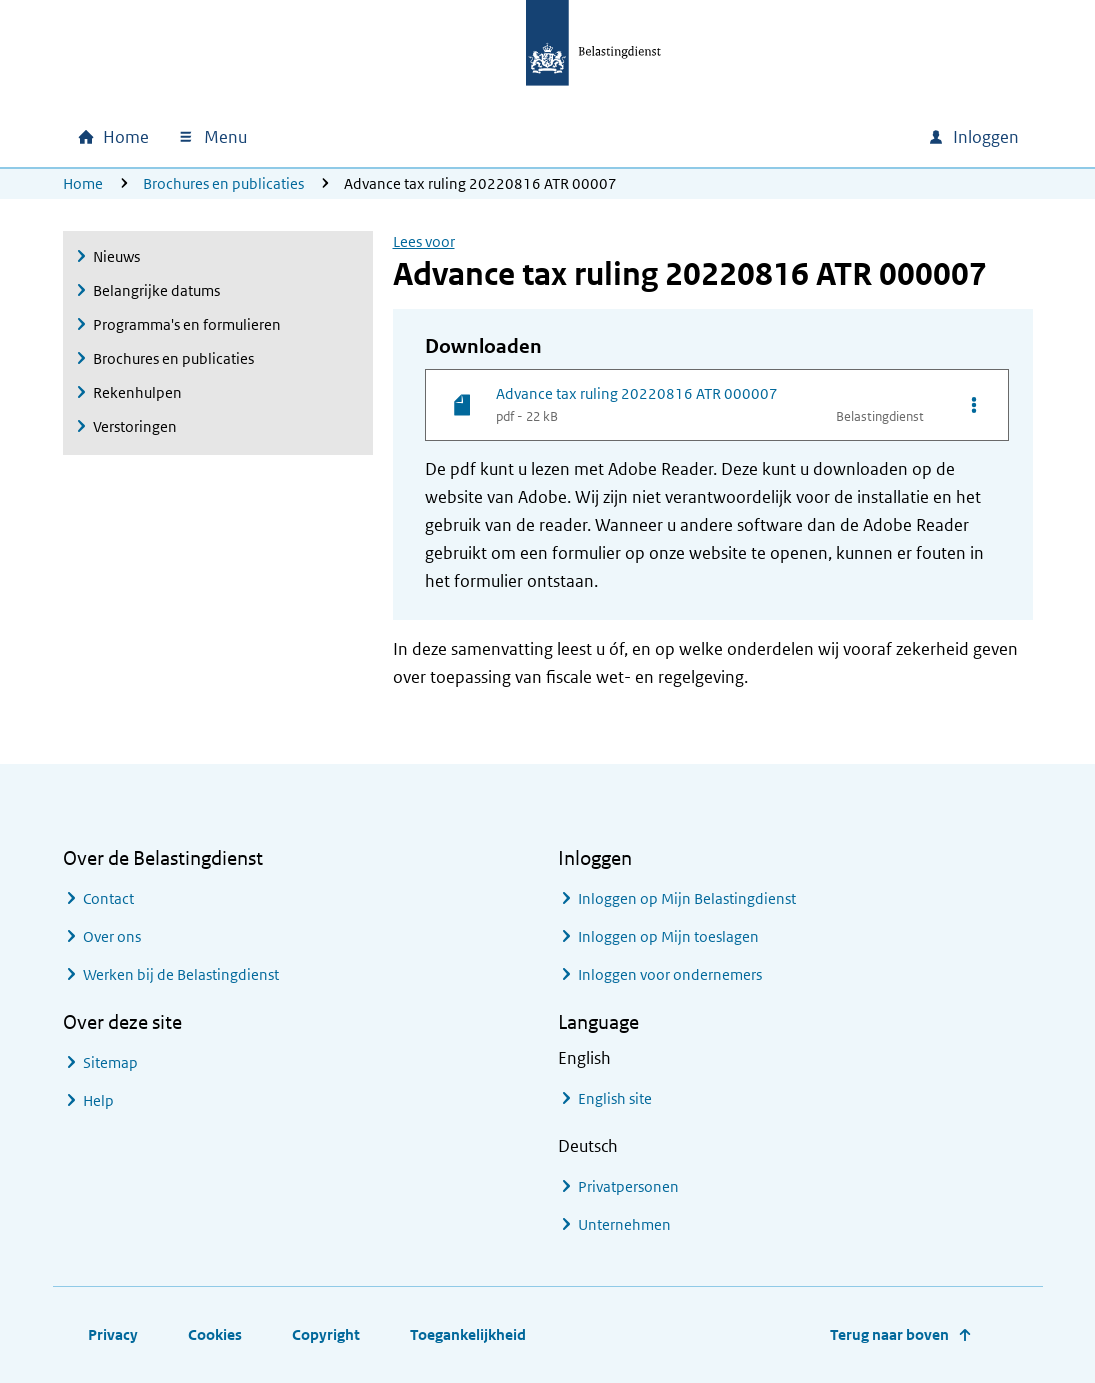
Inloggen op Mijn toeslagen (668, 936)
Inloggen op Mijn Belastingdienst (687, 898)
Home (83, 183)
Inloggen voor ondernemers (670, 974)
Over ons (112, 936)
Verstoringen (135, 426)
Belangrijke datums (156, 290)
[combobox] (741, 137)
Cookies (215, 1334)
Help (98, 1100)
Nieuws (116, 256)
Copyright (326, 1334)
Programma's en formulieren (187, 324)
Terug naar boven (889, 1334)
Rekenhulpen (137, 392)
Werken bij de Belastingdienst (181, 974)
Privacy (113, 1334)
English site (615, 1098)
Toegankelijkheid (468, 1334)
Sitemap (110, 1062)
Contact (108, 898)
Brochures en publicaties (223, 183)
